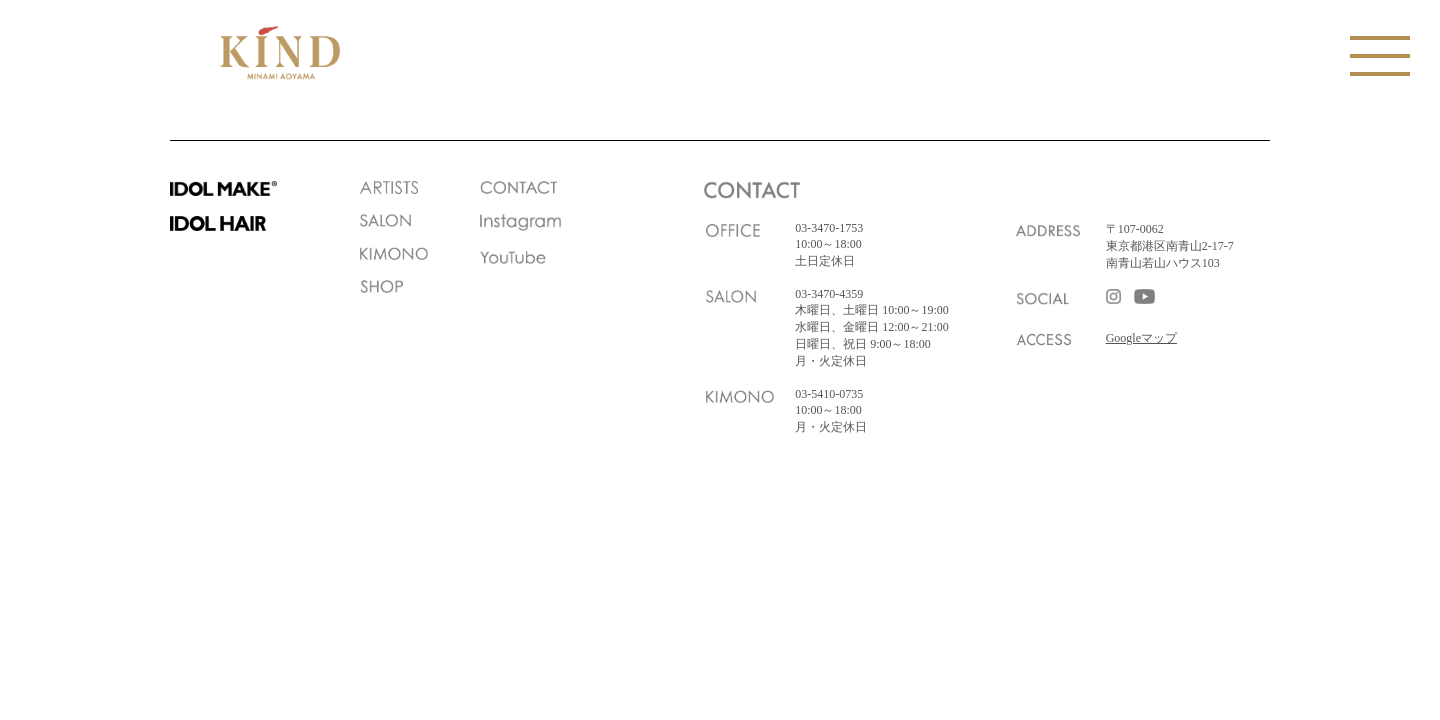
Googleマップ (1141, 338)
